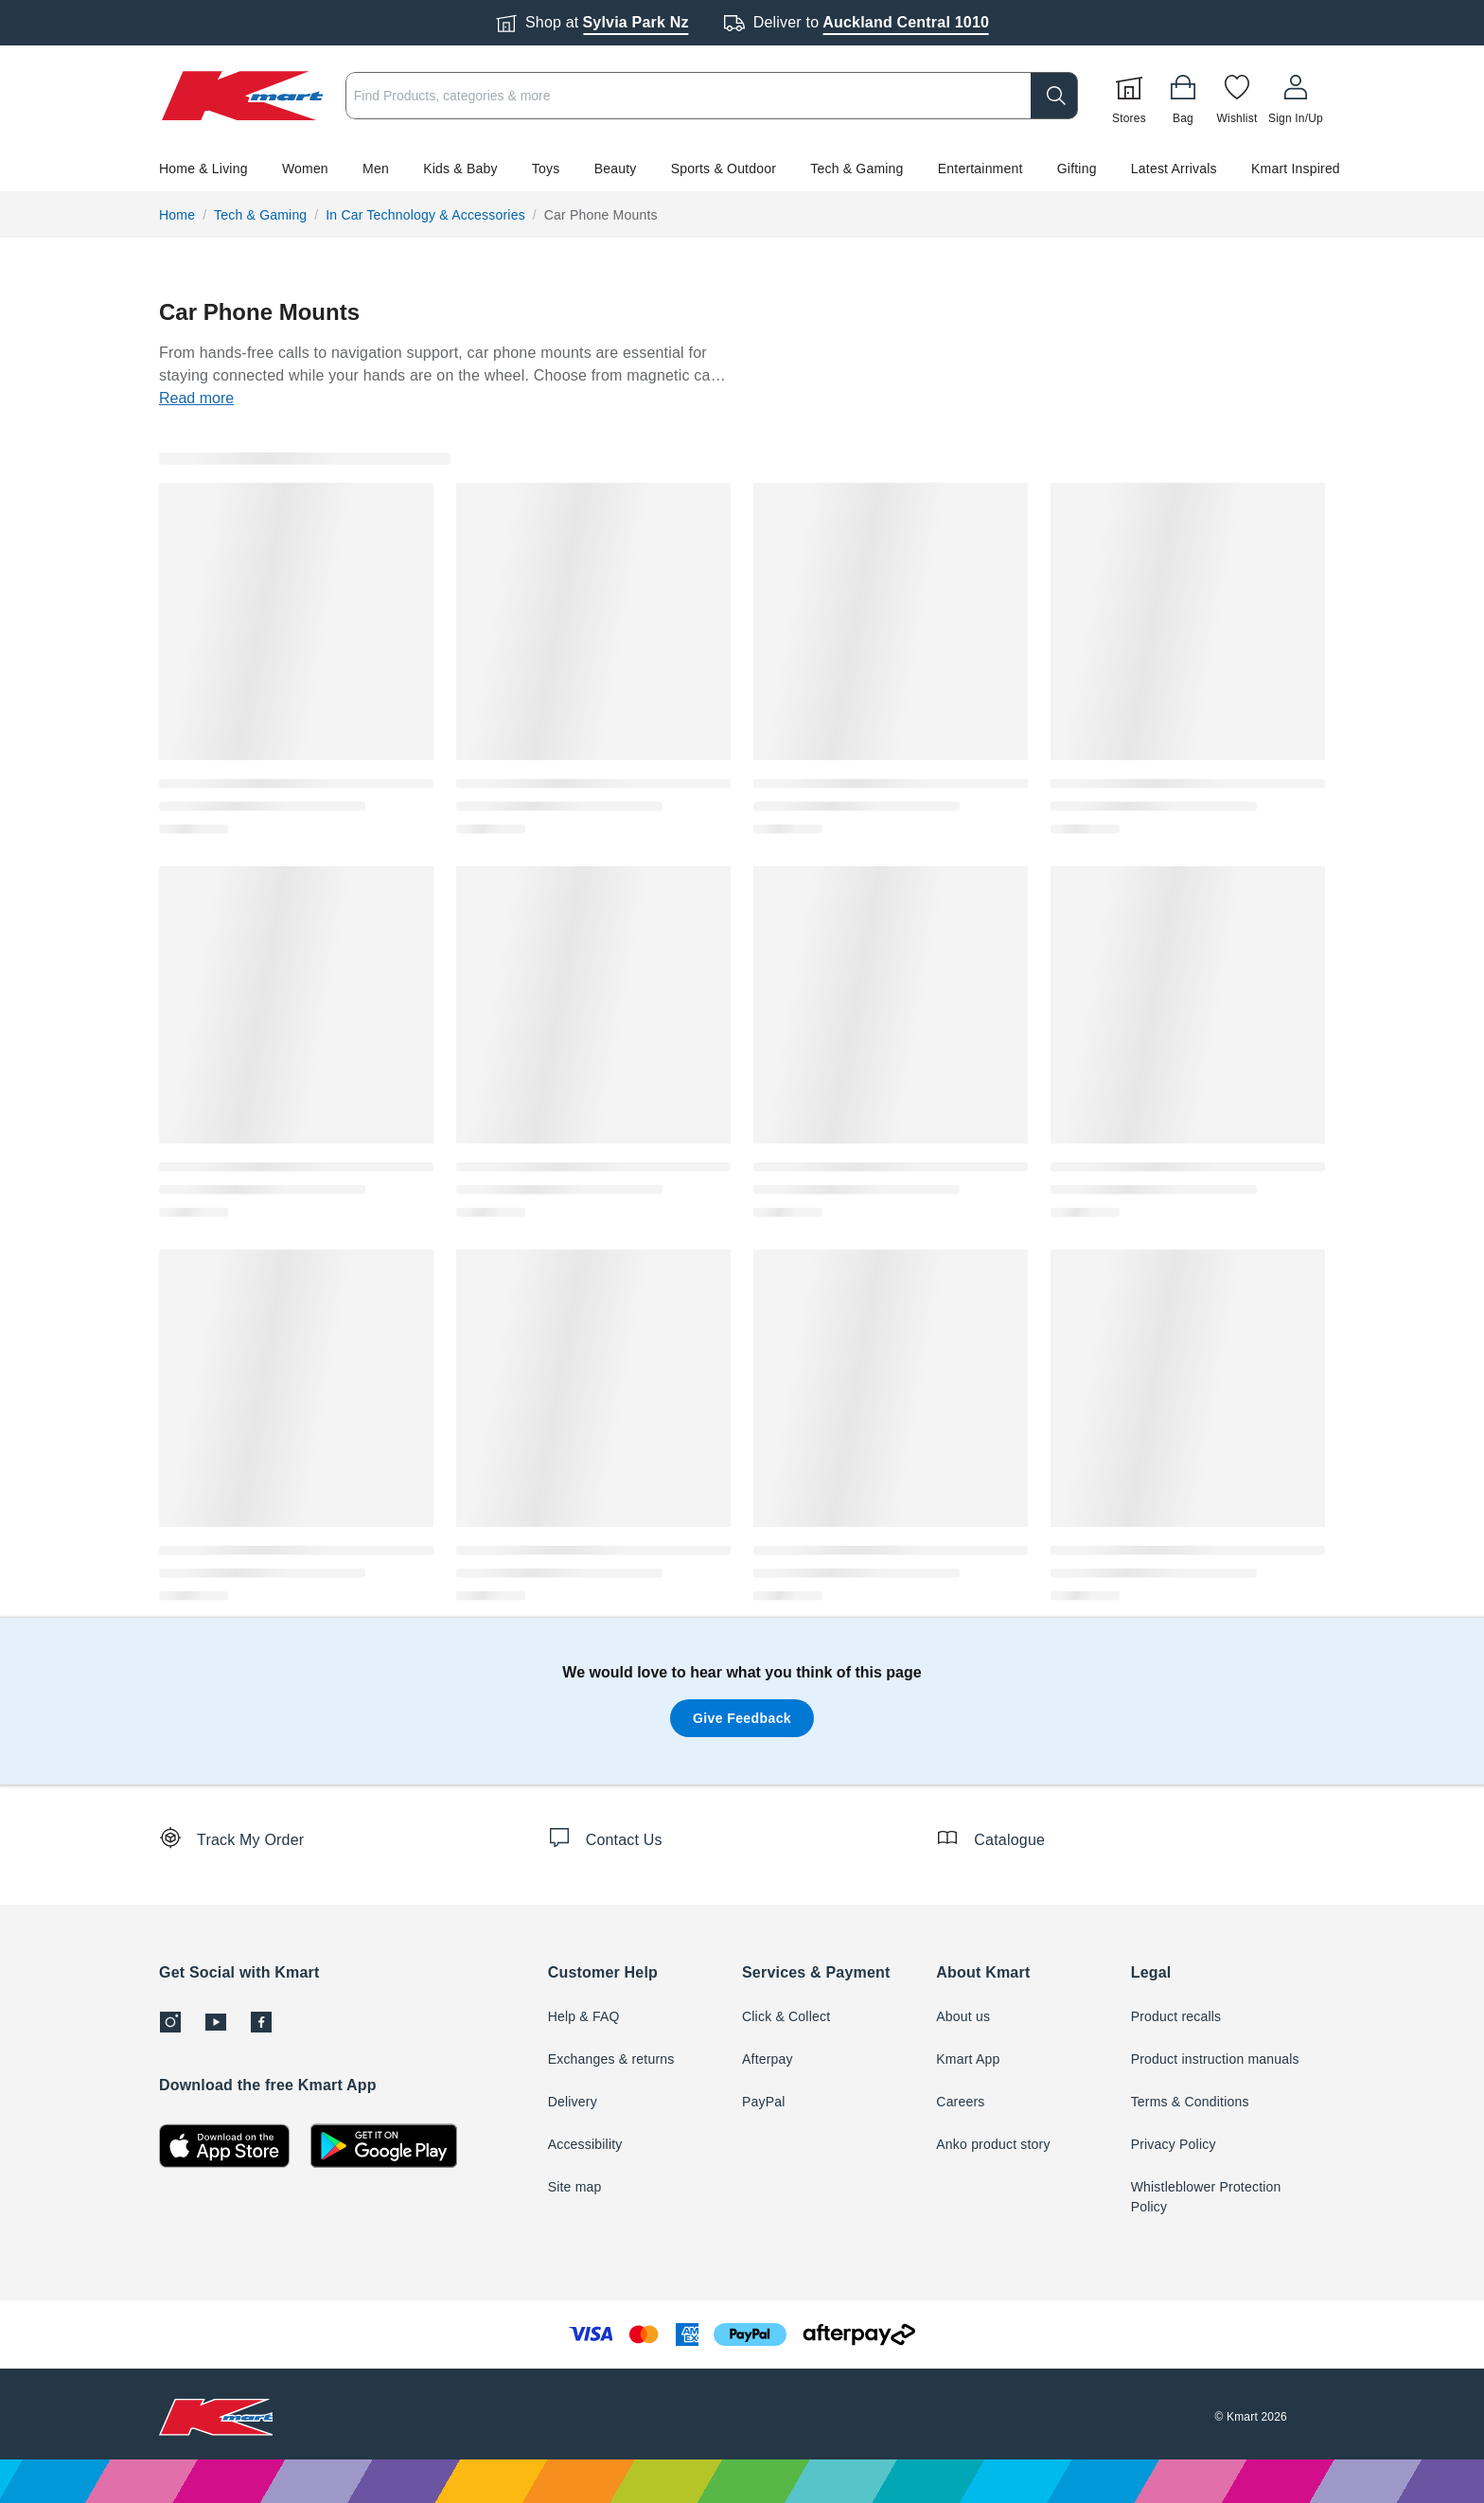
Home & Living (203, 168)
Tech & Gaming (856, 168)
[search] (1054, 95)
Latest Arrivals (1174, 168)
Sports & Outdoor (723, 168)
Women (305, 168)
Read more (196, 398)
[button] (742, 168)
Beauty (615, 168)
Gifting (1077, 168)
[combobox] (711, 95)
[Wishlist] (1237, 95)
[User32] (1295, 95)
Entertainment (980, 168)
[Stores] (1129, 95)
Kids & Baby (460, 168)
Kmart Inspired (1295, 168)
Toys (546, 168)
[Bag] (1183, 95)
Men (375, 168)
